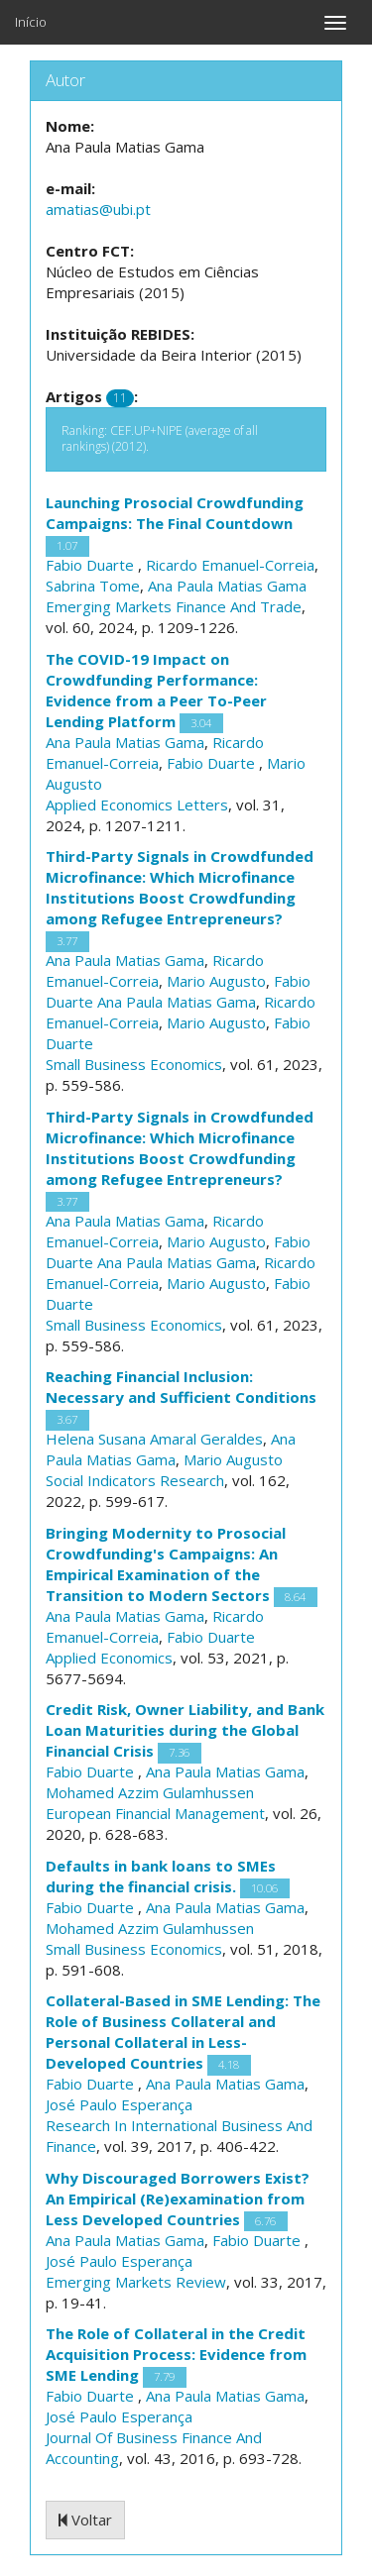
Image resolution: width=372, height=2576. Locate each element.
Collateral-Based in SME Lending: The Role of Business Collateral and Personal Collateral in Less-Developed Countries (183, 2031)
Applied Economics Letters (137, 804)
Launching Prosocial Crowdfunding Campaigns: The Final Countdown (175, 512)
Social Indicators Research (135, 1480)
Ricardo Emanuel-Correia (230, 565)
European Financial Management (155, 1813)
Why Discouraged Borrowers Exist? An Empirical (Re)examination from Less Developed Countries (178, 2198)
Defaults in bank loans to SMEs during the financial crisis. (161, 1876)
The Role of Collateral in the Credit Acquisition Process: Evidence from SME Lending (176, 2354)
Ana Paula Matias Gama (227, 585)
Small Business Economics (134, 1064)
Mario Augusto (216, 981)
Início (31, 22)
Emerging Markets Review (136, 2282)
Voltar (85, 2519)
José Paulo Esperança (119, 2104)
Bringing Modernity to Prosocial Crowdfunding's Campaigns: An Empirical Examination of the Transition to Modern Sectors (166, 1564)
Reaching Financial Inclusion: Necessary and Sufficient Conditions (181, 1386)
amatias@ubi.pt (98, 209)
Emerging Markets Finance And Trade (174, 606)
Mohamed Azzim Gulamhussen (150, 1792)
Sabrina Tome (93, 585)
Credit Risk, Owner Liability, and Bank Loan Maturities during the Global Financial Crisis (185, 1730)
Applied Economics (109, 1657)
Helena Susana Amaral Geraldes (154, 1439)
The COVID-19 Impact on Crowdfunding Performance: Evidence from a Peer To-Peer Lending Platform (156, 690)
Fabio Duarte (92, 565)
